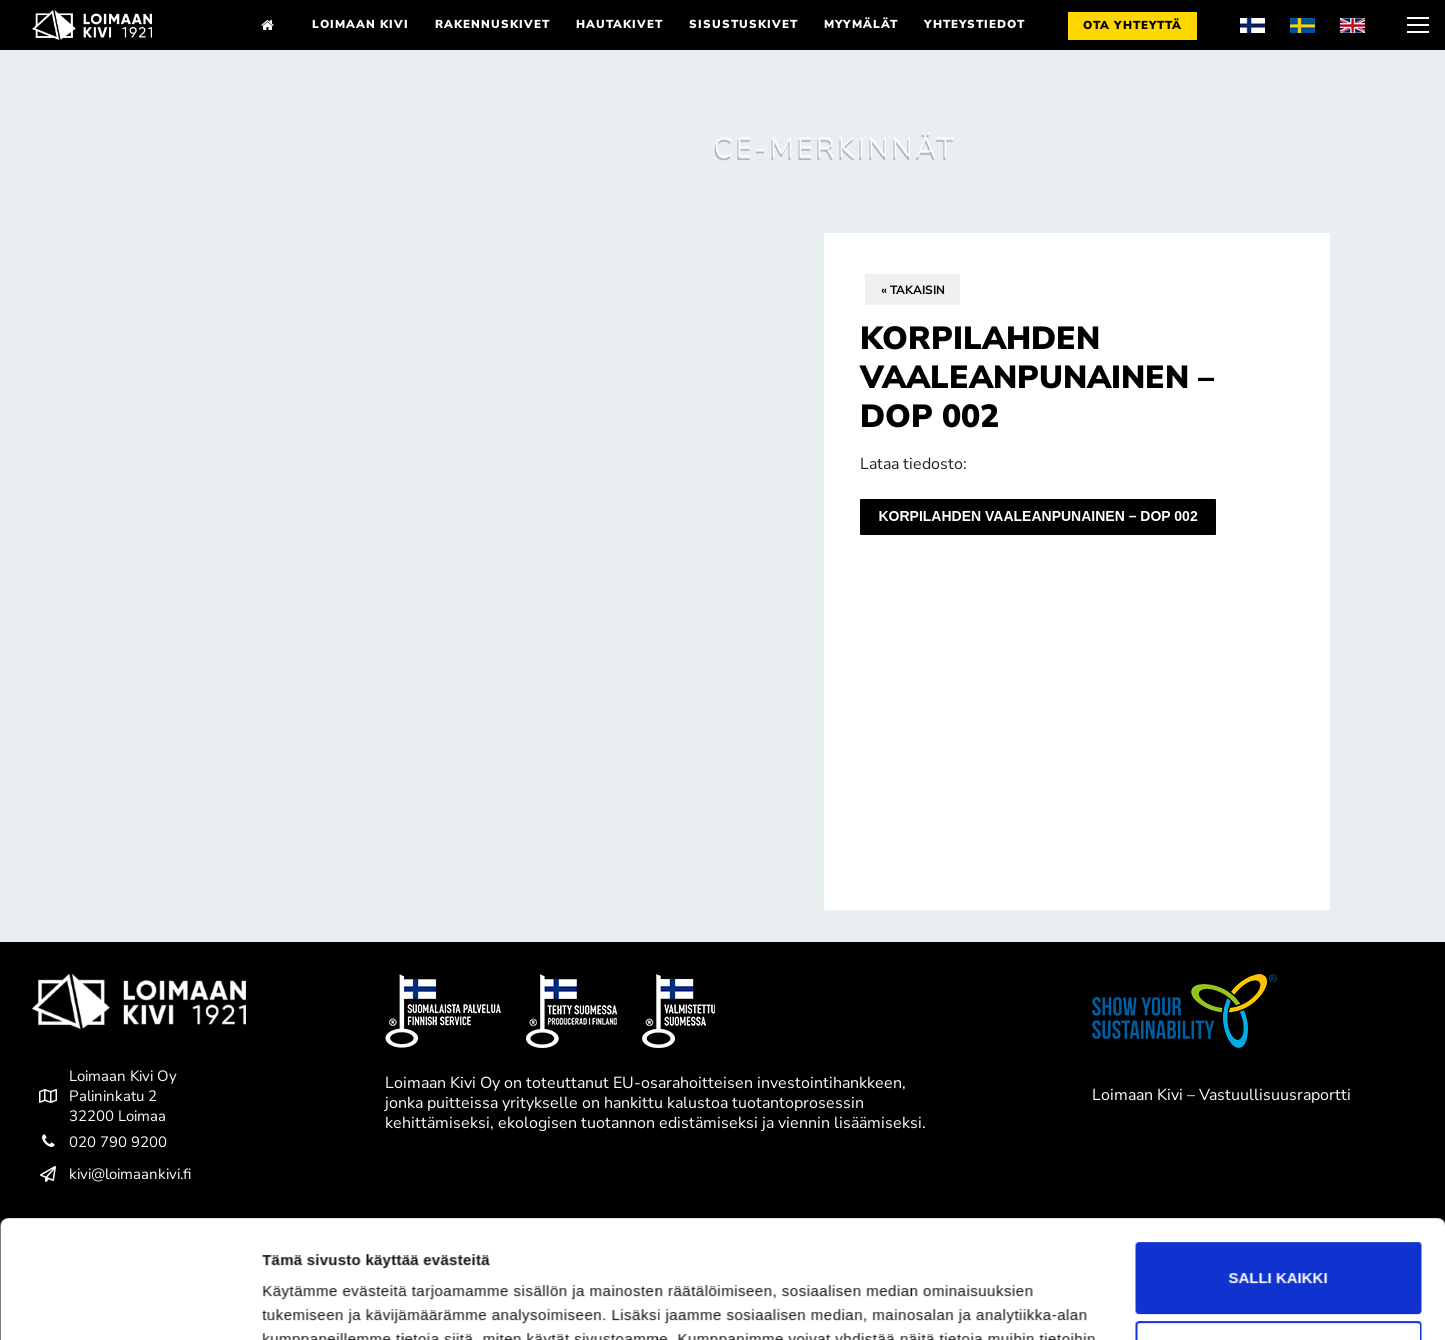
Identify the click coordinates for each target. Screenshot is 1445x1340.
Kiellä (1278, 1239)
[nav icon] (1416, 25)
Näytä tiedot (305, 1300)
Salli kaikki (1277, 1160)
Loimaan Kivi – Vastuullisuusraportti (1221, 1095)
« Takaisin (913, 290)
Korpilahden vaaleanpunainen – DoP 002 (1037, 516)
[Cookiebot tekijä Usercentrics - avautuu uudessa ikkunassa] (129, 1301)
